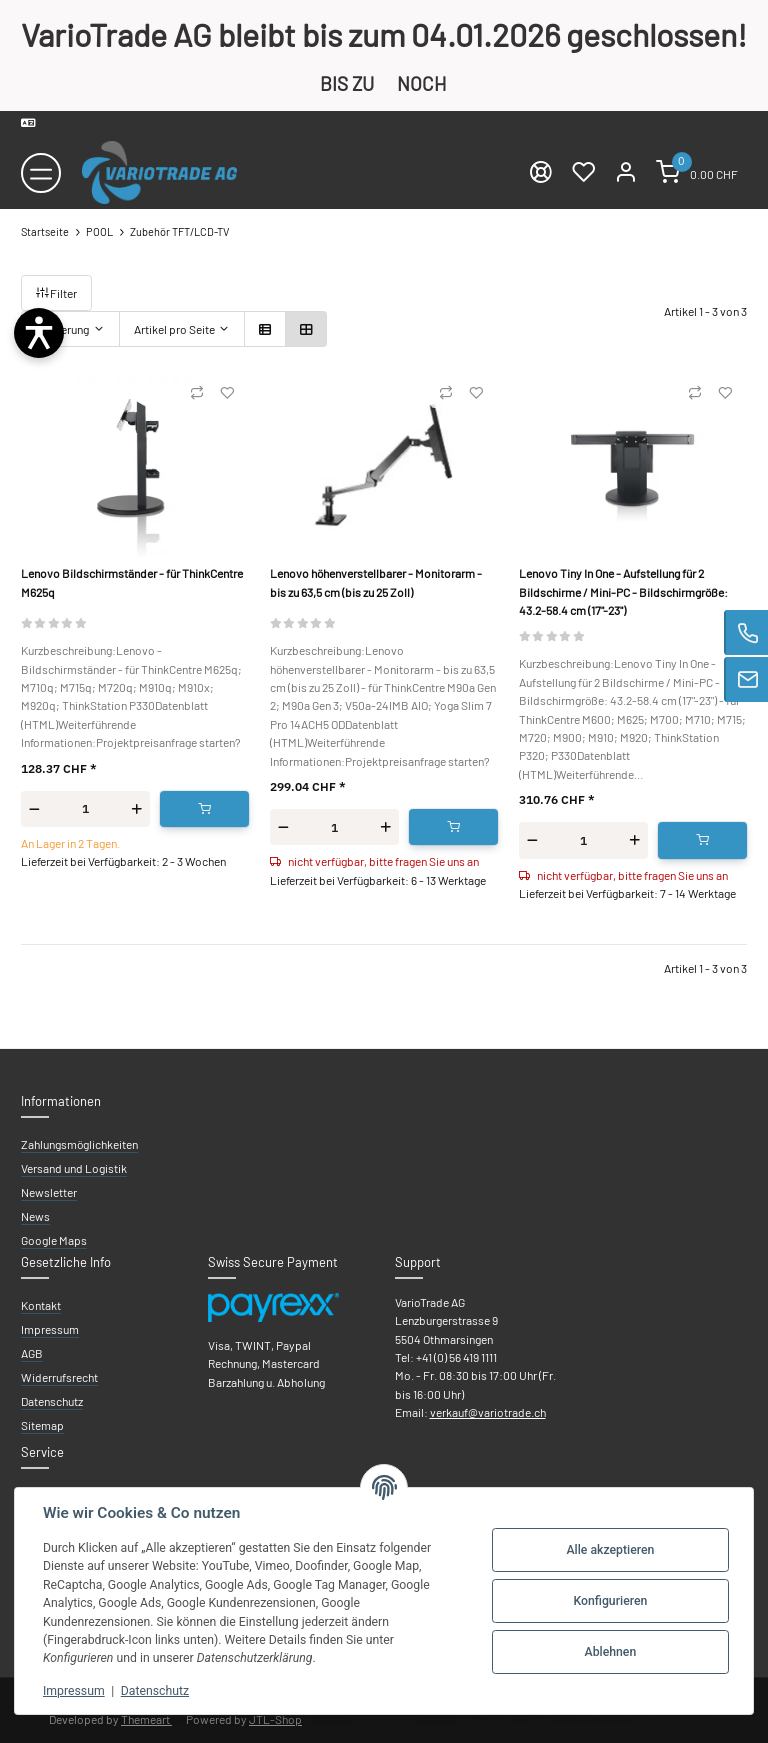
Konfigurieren (610, 1601)
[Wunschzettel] (583, 173)
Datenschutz (155, 1691)
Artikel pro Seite (174, 329)
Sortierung (62, 329)
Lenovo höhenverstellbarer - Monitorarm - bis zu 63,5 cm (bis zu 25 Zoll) (376, 582)
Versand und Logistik (74, 1168)
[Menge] (85, 808)
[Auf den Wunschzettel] (227, 393)
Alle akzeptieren (610, 1550)
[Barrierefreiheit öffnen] (39, 333)
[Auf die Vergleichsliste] (197, 393)
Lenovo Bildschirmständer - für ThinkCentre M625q (132, 582)
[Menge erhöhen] (136, 809)
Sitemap (42, 1425)
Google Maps (54, 1240)
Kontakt (41, 1305)
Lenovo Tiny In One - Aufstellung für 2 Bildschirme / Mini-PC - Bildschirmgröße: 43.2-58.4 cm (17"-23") (623, 591)
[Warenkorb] (697, 173)
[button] (265, 329)
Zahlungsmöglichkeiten (79, 1144)
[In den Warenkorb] (204, 809)
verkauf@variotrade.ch (488, 1412)
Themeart (146, 1719)
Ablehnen (611, 1652)
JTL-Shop (275, 1719)
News (35, 1216)
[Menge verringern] (34, 809)
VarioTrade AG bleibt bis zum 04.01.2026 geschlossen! (384, 34)
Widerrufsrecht (59, 1377)
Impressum (74, 1691)
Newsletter (49, 1192)
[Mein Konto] (626, 173)
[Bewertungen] (54, 622)
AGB (32, 1353)
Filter (56, 293)
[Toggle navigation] (41, 173)
